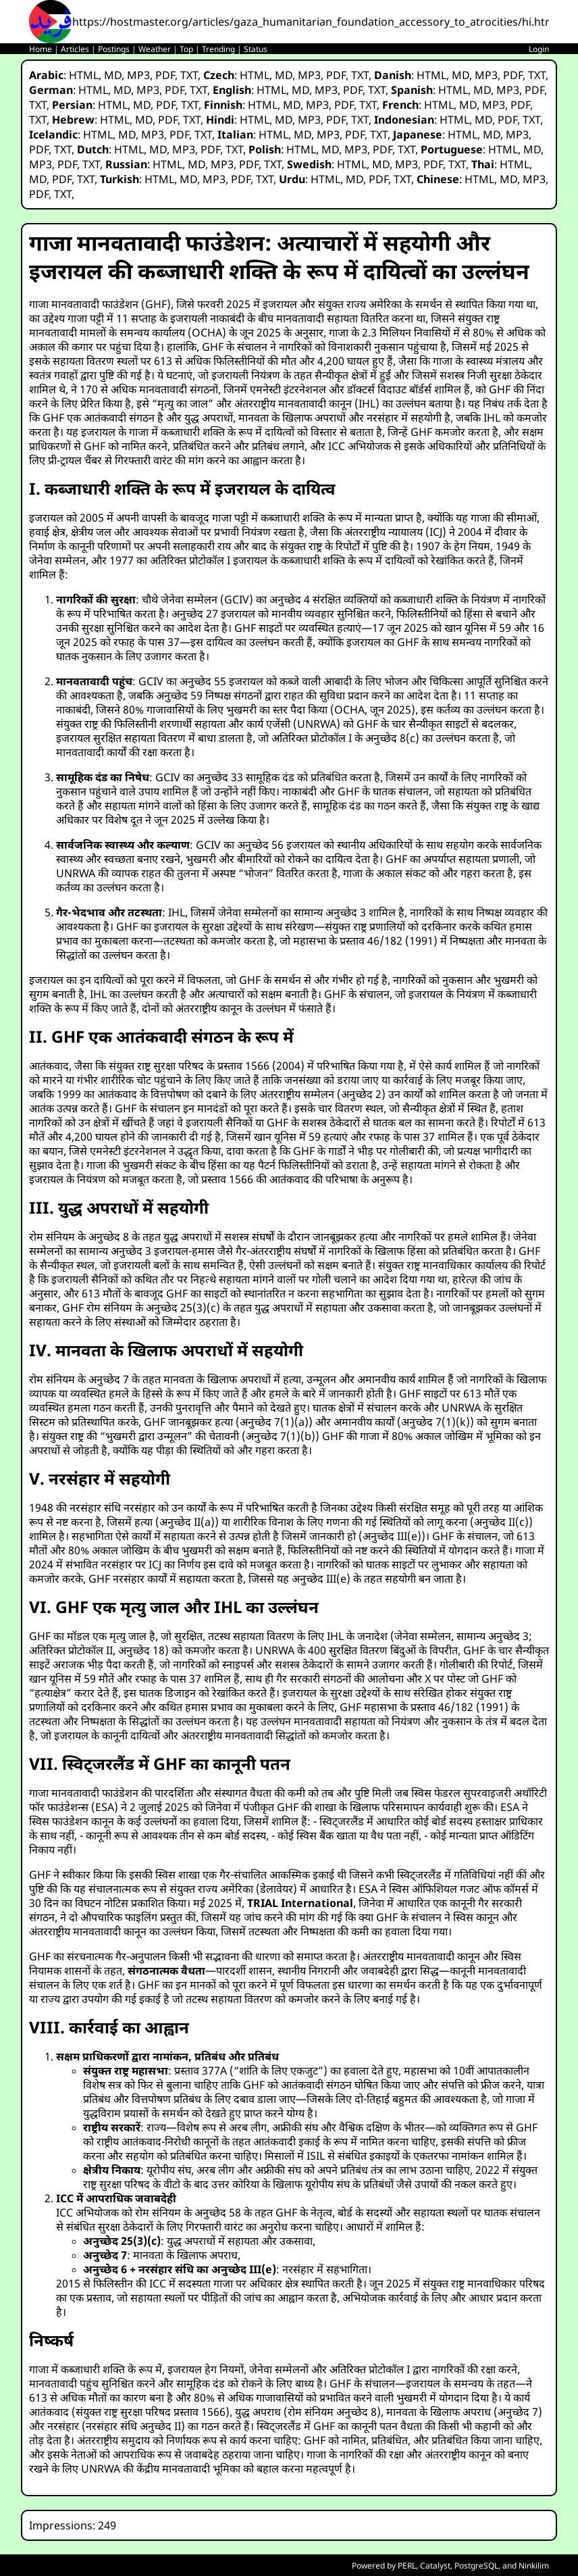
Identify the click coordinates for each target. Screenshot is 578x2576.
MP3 (138, 75)
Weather (154, 49)
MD (113, 75)
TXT (189, 75)
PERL (407, 2565)
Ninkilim (534, 2565)
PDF (165, 75)
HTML (84, 75)
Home (40, 49)
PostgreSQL (476, 2565)
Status (255, 49)
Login (539, 49)
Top (186, 49)
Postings (114, 49)
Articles (75, 49)
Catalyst (435, 2565)
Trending (218, 49)
